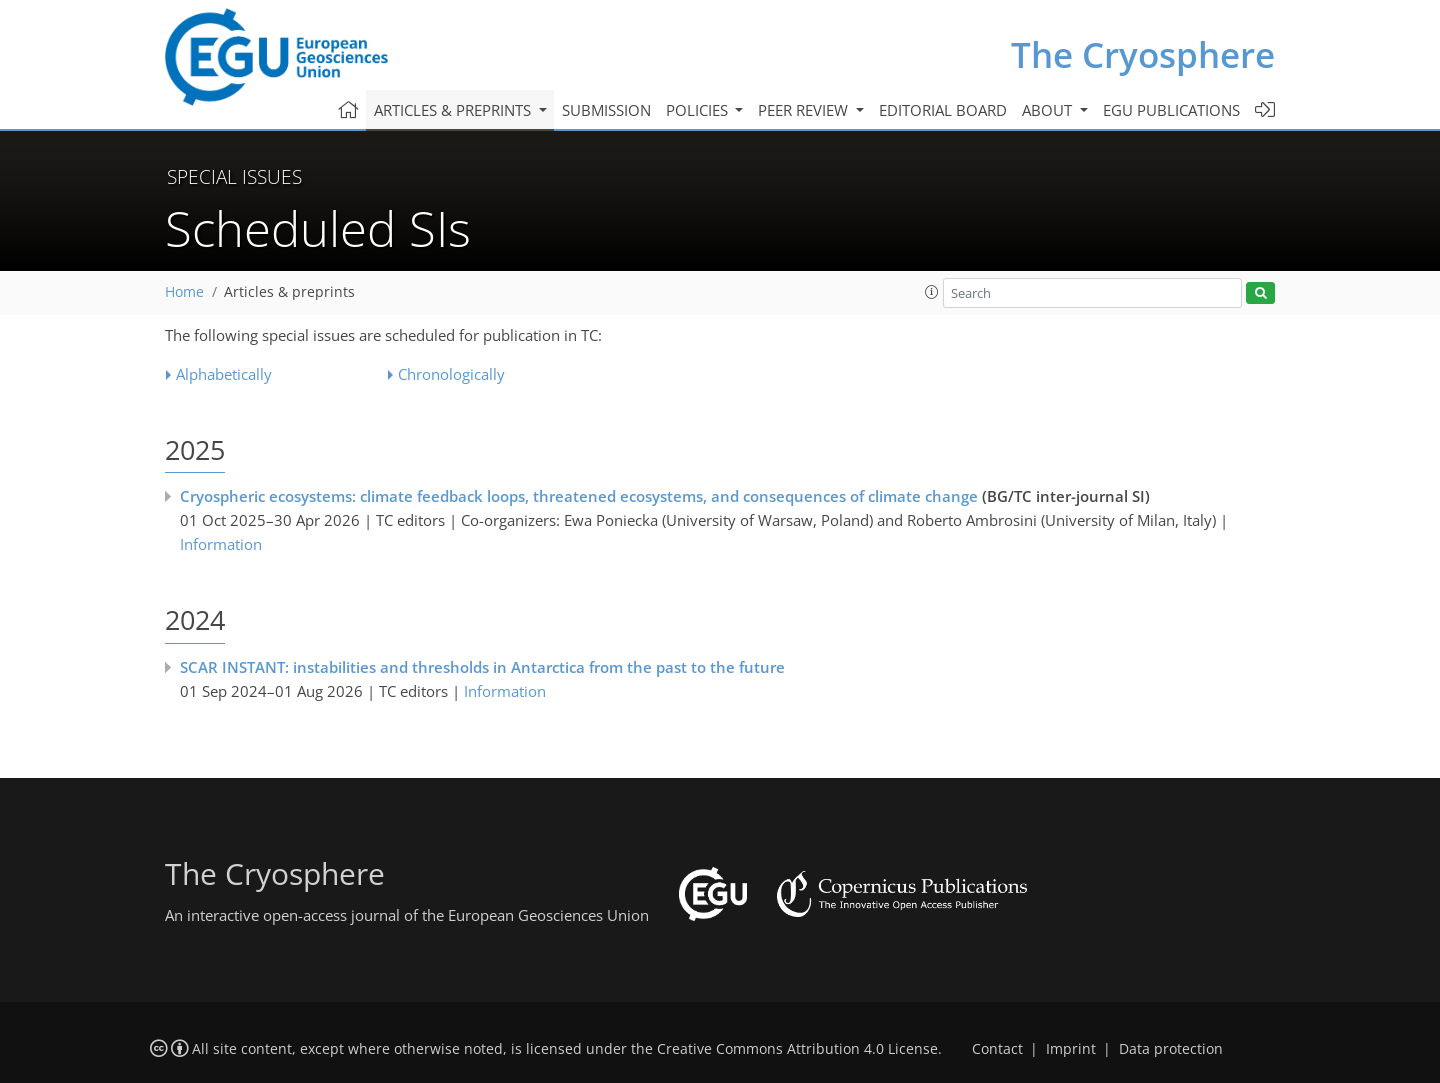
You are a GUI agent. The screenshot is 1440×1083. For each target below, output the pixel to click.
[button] (932, 292)
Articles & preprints (289, 292)
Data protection (1171, 1049)
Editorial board (943, 110)
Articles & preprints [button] (454, 110)
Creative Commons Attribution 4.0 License (797, 1049)
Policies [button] (699, 110)
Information (221, 544)
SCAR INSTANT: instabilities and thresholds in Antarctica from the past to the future (482, 667)
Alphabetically (224, 374)
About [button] (1049, 110)
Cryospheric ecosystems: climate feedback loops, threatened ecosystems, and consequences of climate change (579, 496)
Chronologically (451, 374)
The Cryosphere (1143, 54)
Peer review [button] (805, 110)
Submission (606, 110)
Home (184, 292)
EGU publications (1171, 110)
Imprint (1071, 1049)
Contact (997, 1049)
